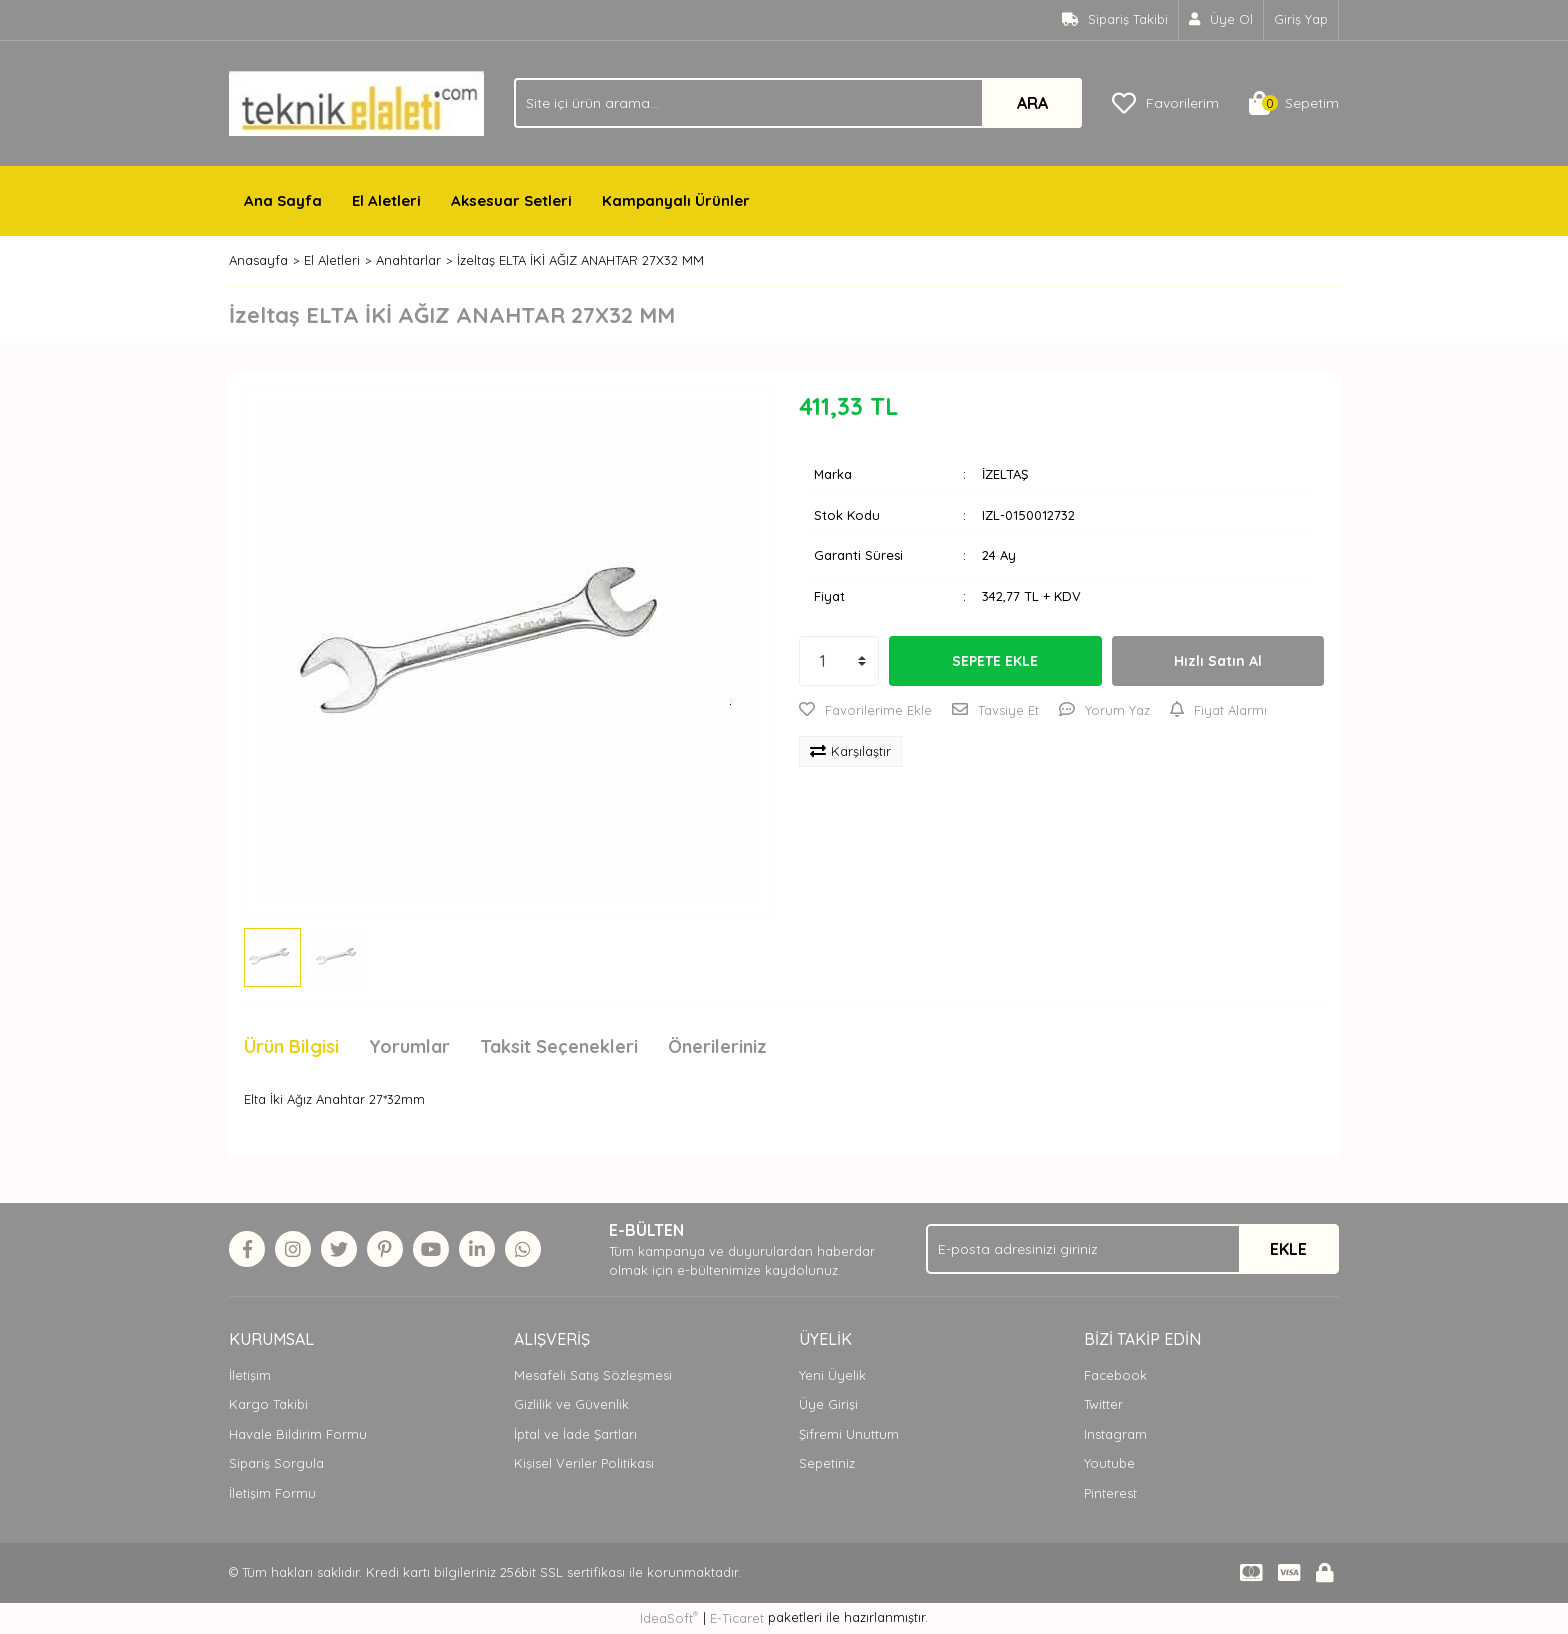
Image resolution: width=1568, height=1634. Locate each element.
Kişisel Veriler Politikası (584, 1463)
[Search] (798, 103)
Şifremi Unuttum (849, 1434)
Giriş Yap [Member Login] (1301, 19)
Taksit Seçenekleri (559, 1046)
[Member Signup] (1221, 20)
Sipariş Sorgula (276, 1463)
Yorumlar (409, 1046)
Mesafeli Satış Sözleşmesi (593, 1375)
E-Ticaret (737, 1618)
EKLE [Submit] (1288, 1249)
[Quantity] (839, 661)
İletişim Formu (272, 1493)
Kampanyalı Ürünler (676, 200)
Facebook (1115, 1375)
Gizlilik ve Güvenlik (571, 1404)
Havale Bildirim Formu (298, 1434)
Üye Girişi (828, 1404)
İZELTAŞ (1005, 474)
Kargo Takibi (268, 1404)
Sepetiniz (827, 1463)
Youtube (1109, 1463)
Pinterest (1110, 1493)
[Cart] (1294, 103)
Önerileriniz (717, 1046)
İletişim (250, 1375)
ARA (1032, 103)
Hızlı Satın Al (1218, 661)
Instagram (1115, 1434)
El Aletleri (386, 200)
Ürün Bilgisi (291, 1046)
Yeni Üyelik (832, 1375)
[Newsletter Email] (1132, 1249)
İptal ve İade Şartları (575, 1434)
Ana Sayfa (283, 200)
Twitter (1103, 1404)
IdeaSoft (669, 1617)
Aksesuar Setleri (511, 200)
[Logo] (356, 102)
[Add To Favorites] (865, 711)
